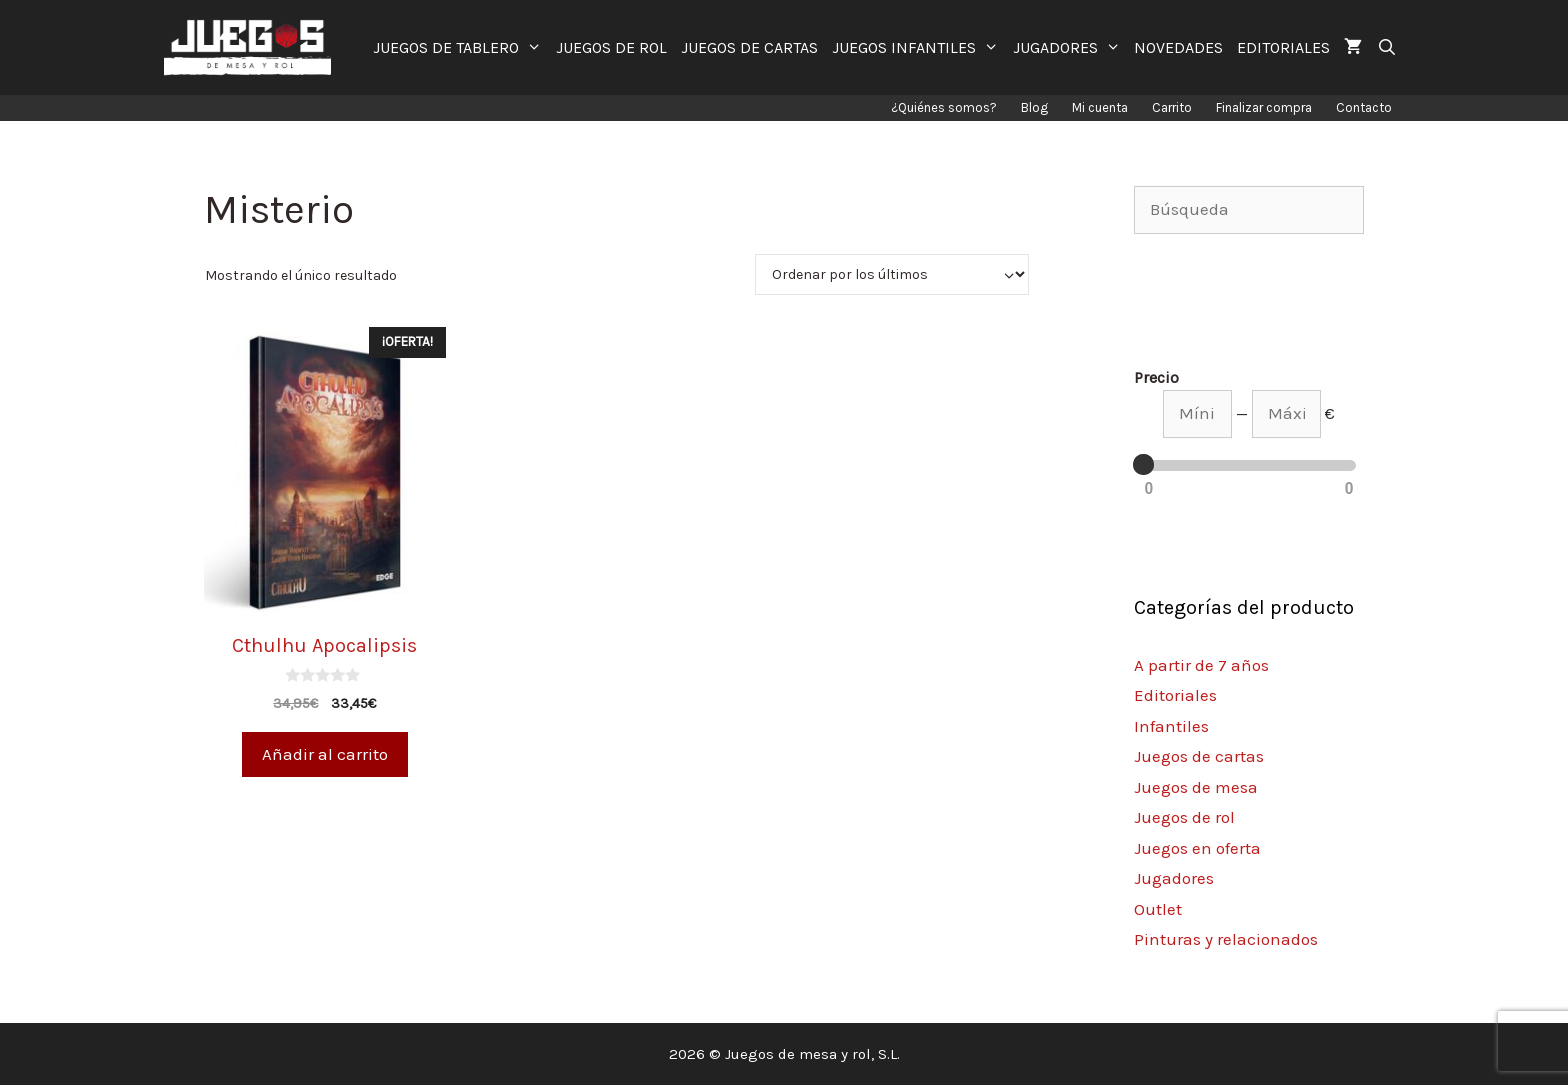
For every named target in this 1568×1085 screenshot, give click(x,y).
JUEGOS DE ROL (611, 47)
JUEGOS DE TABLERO (461, 47)
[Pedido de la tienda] (892, 274)
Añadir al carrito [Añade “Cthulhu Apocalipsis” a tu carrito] (325, 754)
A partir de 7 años (1201, 665)
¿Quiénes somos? (944, 107)
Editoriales (1175, 695)
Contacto (1364, 107)
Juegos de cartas (1199, 756)
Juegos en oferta (1197, 848)
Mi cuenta (1100, 107)
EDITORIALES (1283, 47)
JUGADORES (1070, 47)
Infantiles (1171, 726)
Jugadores (1174, 878)
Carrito (1172, 107)
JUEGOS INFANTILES (919, 47)
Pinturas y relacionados (1226, 939)
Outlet (1158, 909)
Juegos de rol (1184, 817)
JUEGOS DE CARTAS (749, 47)
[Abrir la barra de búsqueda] (1386, 47)
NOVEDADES (1178, 47)
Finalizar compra (1264, 107)
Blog (1034, 107)
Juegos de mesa (1196, 787)
